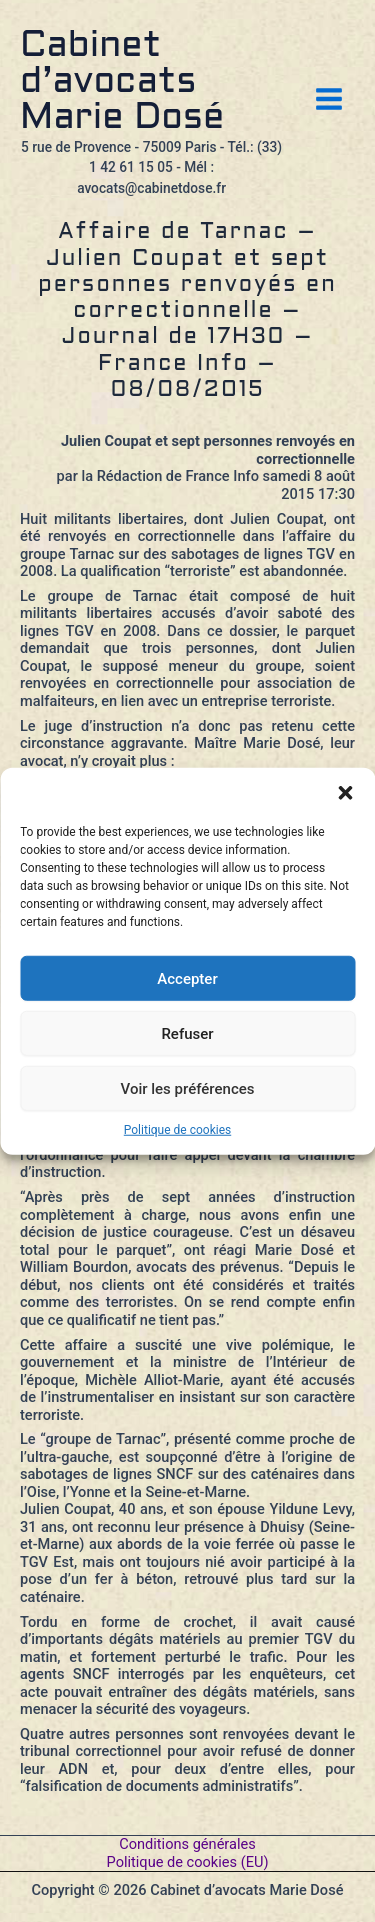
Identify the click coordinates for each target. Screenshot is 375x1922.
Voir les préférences (188, 1088)
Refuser (187, 1033)
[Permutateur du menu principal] (329, 99)
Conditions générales (187, 1844)
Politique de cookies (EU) (188, 1862)
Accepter (187, 978)
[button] (345, 793)
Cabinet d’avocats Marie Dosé (122, 82)
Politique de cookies (177, 1130)
